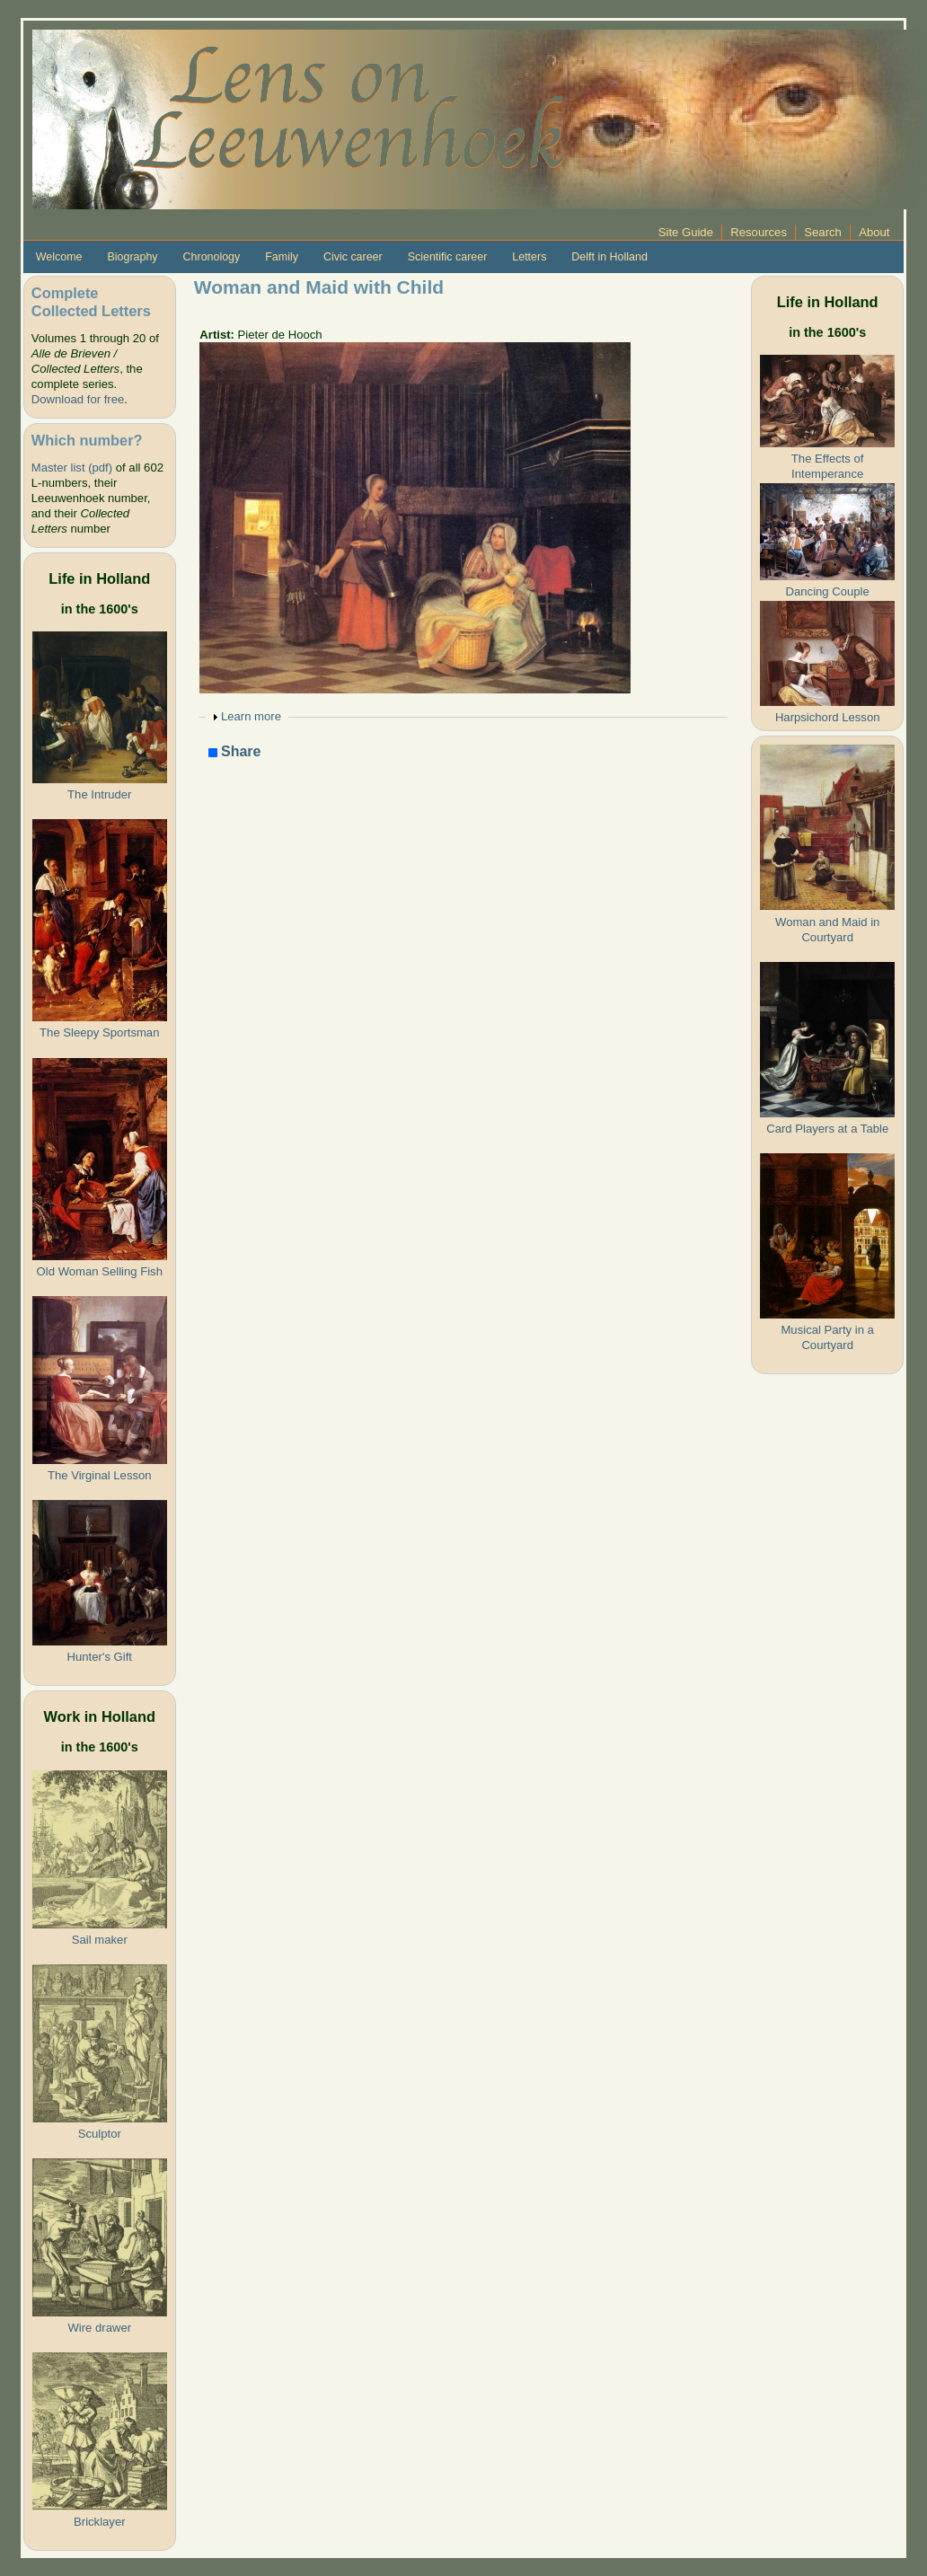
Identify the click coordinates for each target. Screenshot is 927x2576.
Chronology (212, 257)
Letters (529, 257)
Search (823, 232)
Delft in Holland (609, 257)
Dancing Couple (828, 591)
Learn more (251, 716)
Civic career (353, 257)
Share (234, 752)
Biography (132, 257)
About (874, 232)
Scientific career (448, 257)
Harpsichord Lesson (827, 717)
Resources (758, 232)
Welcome (59, 257)
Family (281, 257)
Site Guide (685, 232)
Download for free (77, 399)
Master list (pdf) (71, 467)
